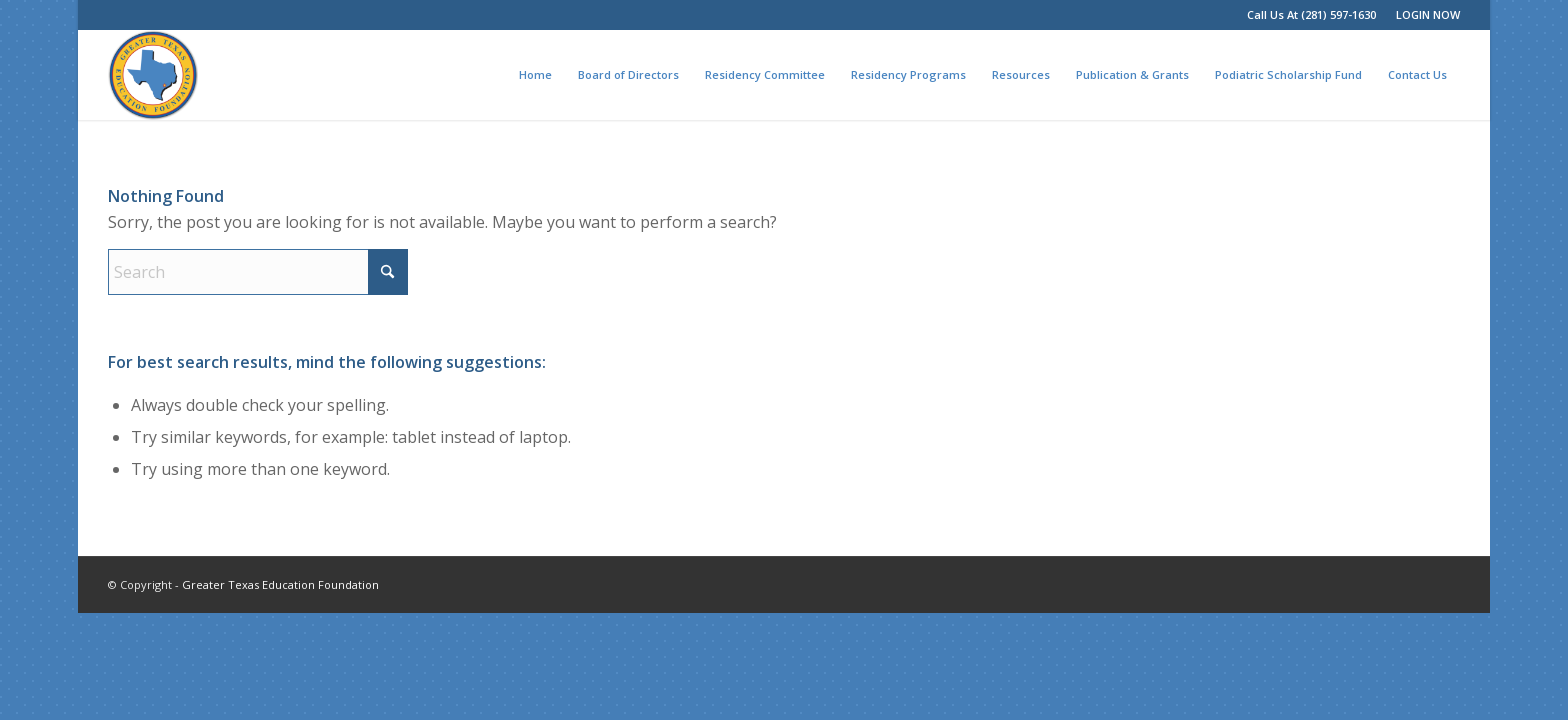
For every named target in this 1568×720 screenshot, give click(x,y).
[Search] (258, 272)
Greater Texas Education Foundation (280, 584)
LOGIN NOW (1428, 14)
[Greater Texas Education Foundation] (153, 75)
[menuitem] (1423, 15)
